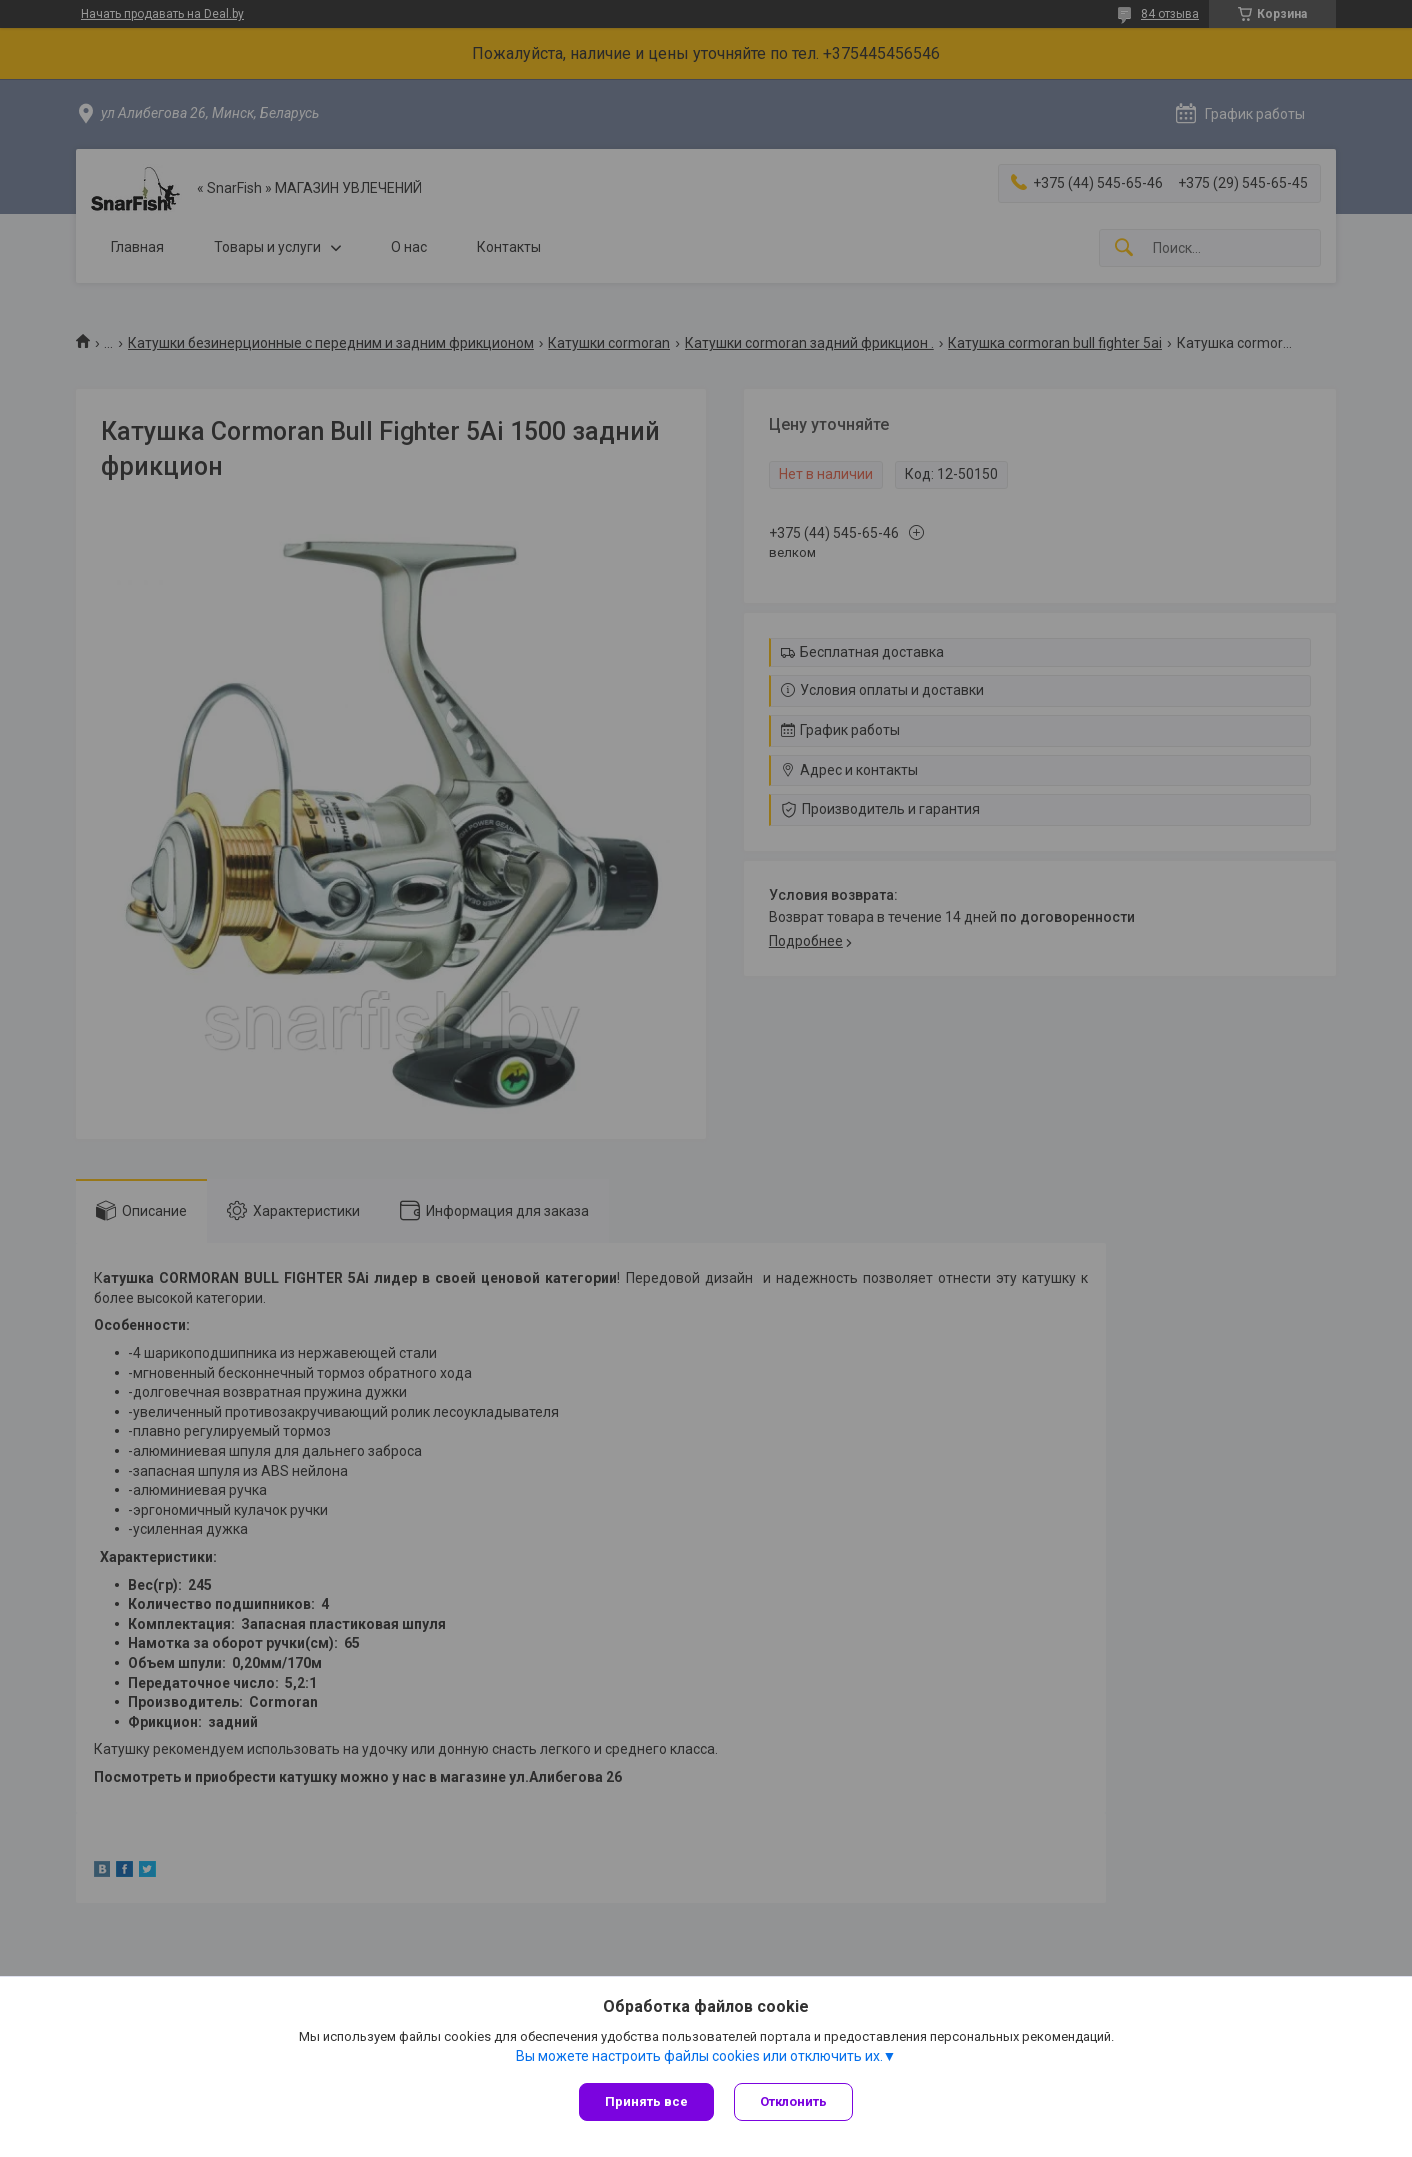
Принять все (646, 2101)
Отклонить (793, 2101)
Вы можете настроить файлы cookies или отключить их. (699, 2056)
